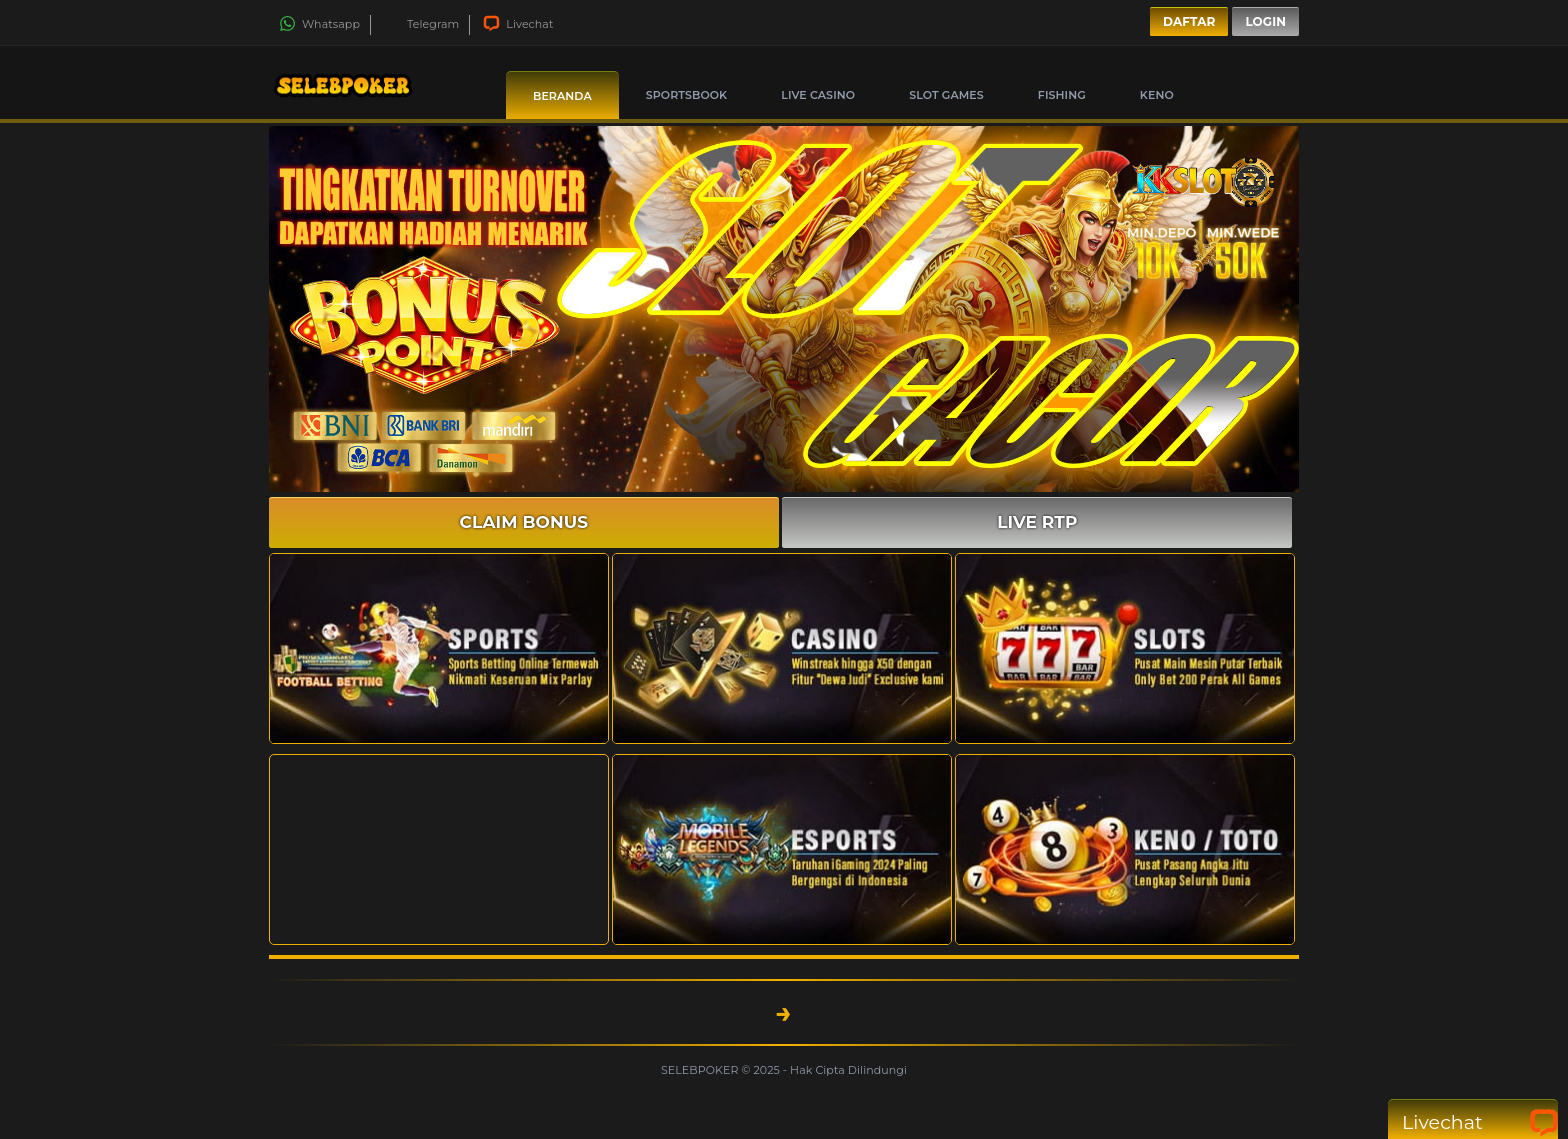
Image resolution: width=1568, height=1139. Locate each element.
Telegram (421, 24)
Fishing (1062, 95)
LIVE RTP (1037, 522)
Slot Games (946, 95)
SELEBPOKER (701, 1070)
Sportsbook (686, 95)
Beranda (562, 96)
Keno (1157, 95)
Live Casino (818, 95)
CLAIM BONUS (524, 522)
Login (1265, 21)
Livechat (518, 24)
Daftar (1189, 21)
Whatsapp (319, 24)
